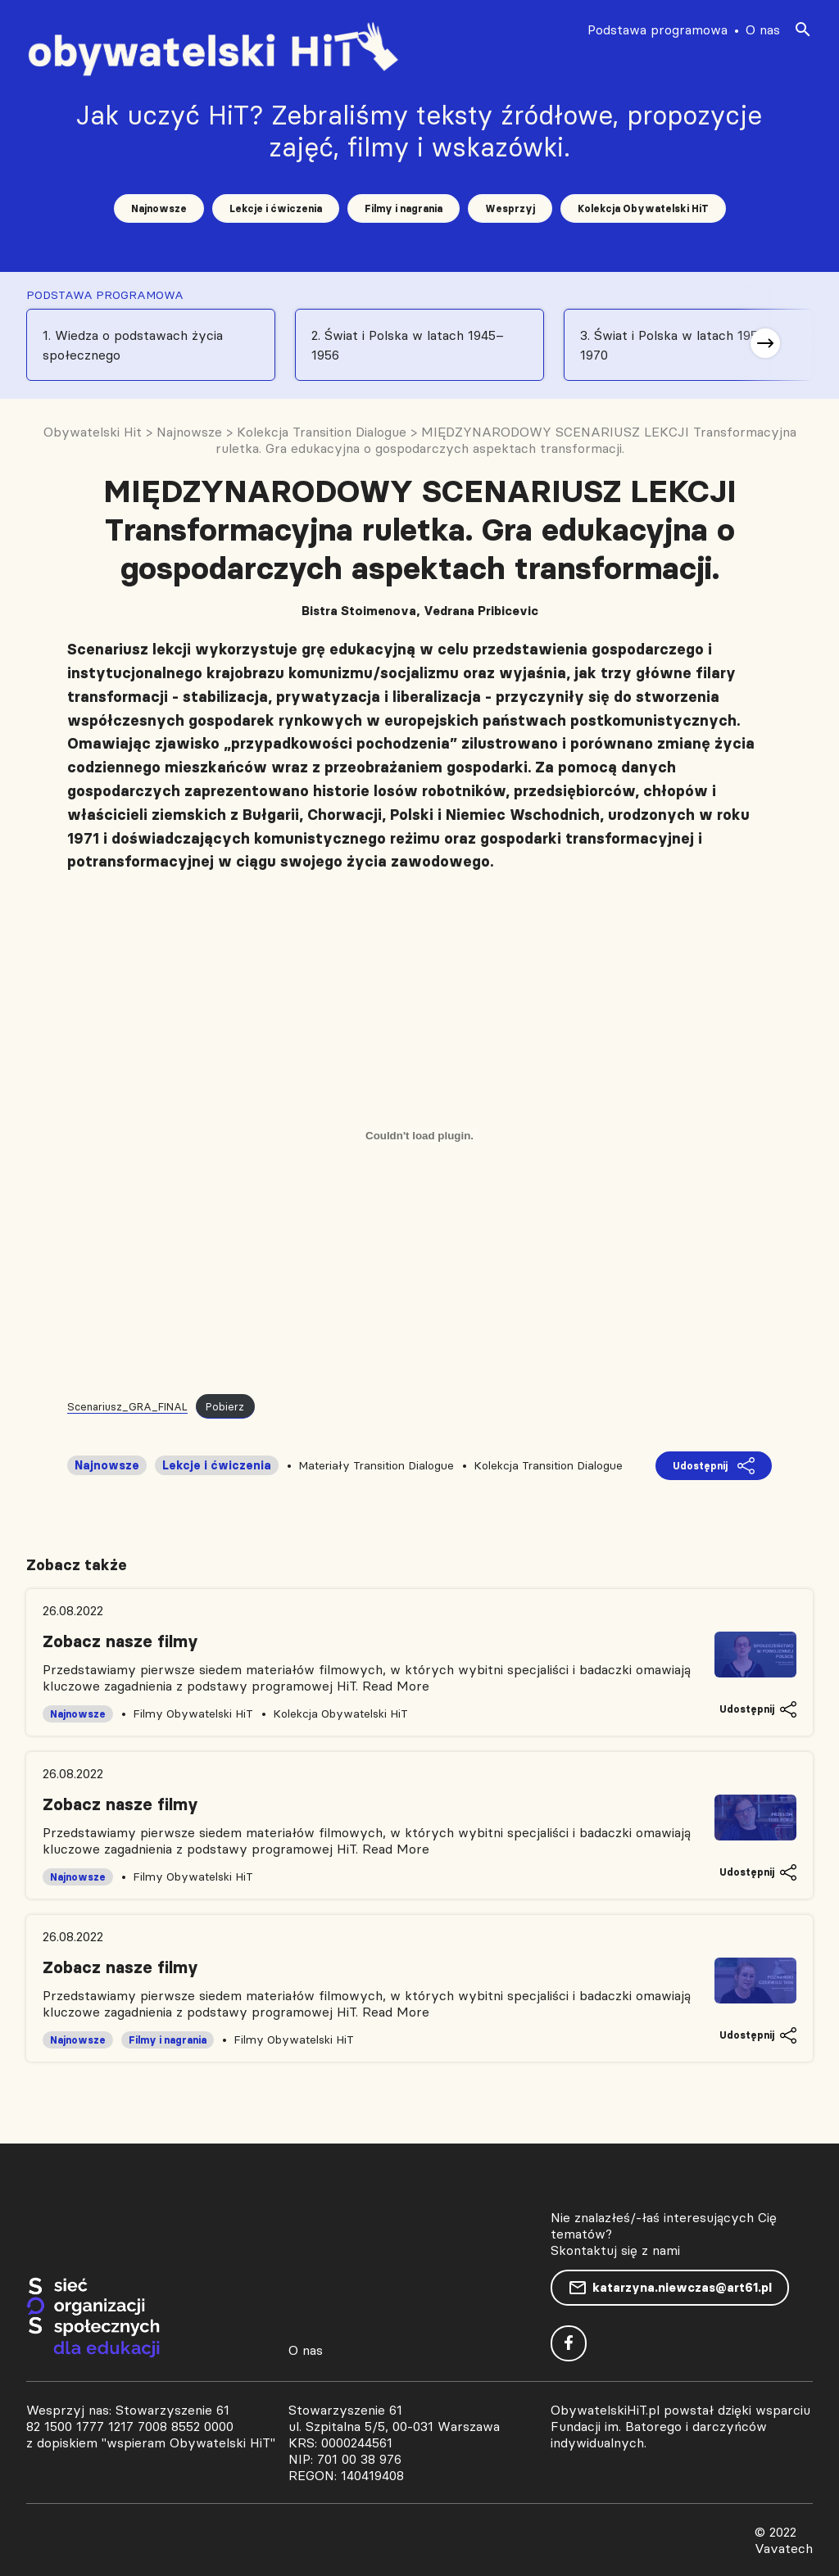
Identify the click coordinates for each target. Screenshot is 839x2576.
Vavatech (784, 2548)
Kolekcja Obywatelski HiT (643, 208)
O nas (763, 29)
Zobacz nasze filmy (120, 1641)
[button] (765, 343)
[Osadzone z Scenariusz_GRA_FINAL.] (419, 1135)
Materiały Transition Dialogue (376, 1465)
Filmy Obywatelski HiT (193, 1713)
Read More (395, 1685)
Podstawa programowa (657, 29)
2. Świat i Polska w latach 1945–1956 (407, 345)
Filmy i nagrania (403, 208)
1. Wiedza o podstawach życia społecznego (133, 345)
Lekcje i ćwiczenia (275, 208)
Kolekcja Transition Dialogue (548, 1465)
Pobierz (225, 1406)
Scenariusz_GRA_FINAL (127, 1406)
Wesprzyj (510, 208)
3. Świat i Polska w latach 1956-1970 (675, 345)
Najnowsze (159, 208)
